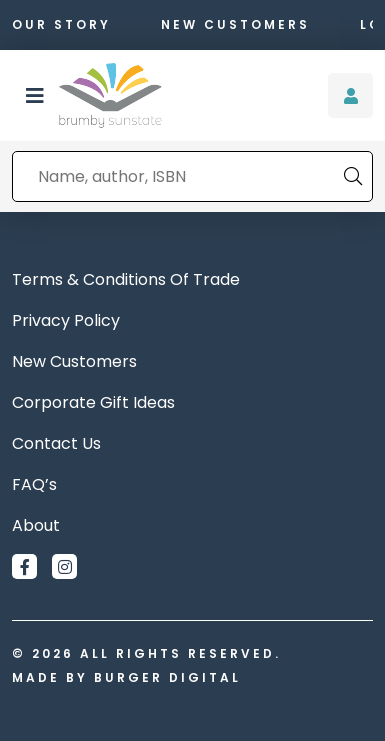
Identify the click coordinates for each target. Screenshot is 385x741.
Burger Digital (167, 677)
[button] (35, 96)
